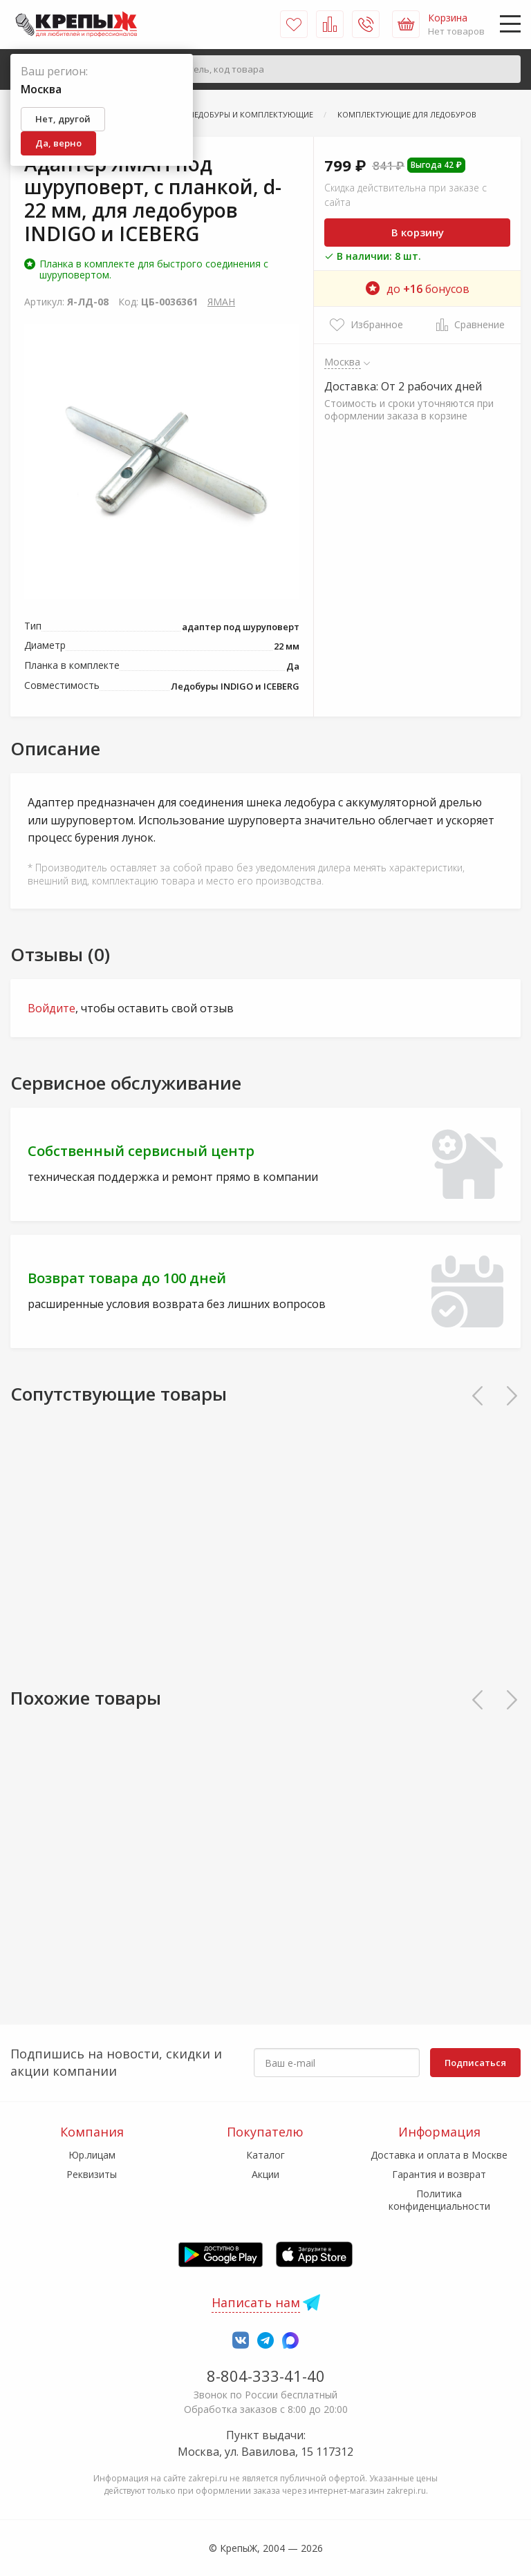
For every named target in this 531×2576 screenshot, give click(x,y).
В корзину (417, 232)
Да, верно (58, 143)
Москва (342, 361)
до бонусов (417, 288)
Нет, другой (63, 119)
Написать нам (256, 2302)
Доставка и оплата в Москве (439, 2154)
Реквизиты (91, 2174)
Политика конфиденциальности (439, 2200)
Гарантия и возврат (439, 2174)
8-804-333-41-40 (266, 2375)
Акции (265, 2174)
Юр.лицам (91, 2154)
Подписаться (475, 2062)
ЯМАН (221, 301)
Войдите (51, 1008)
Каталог (265, 2154)
